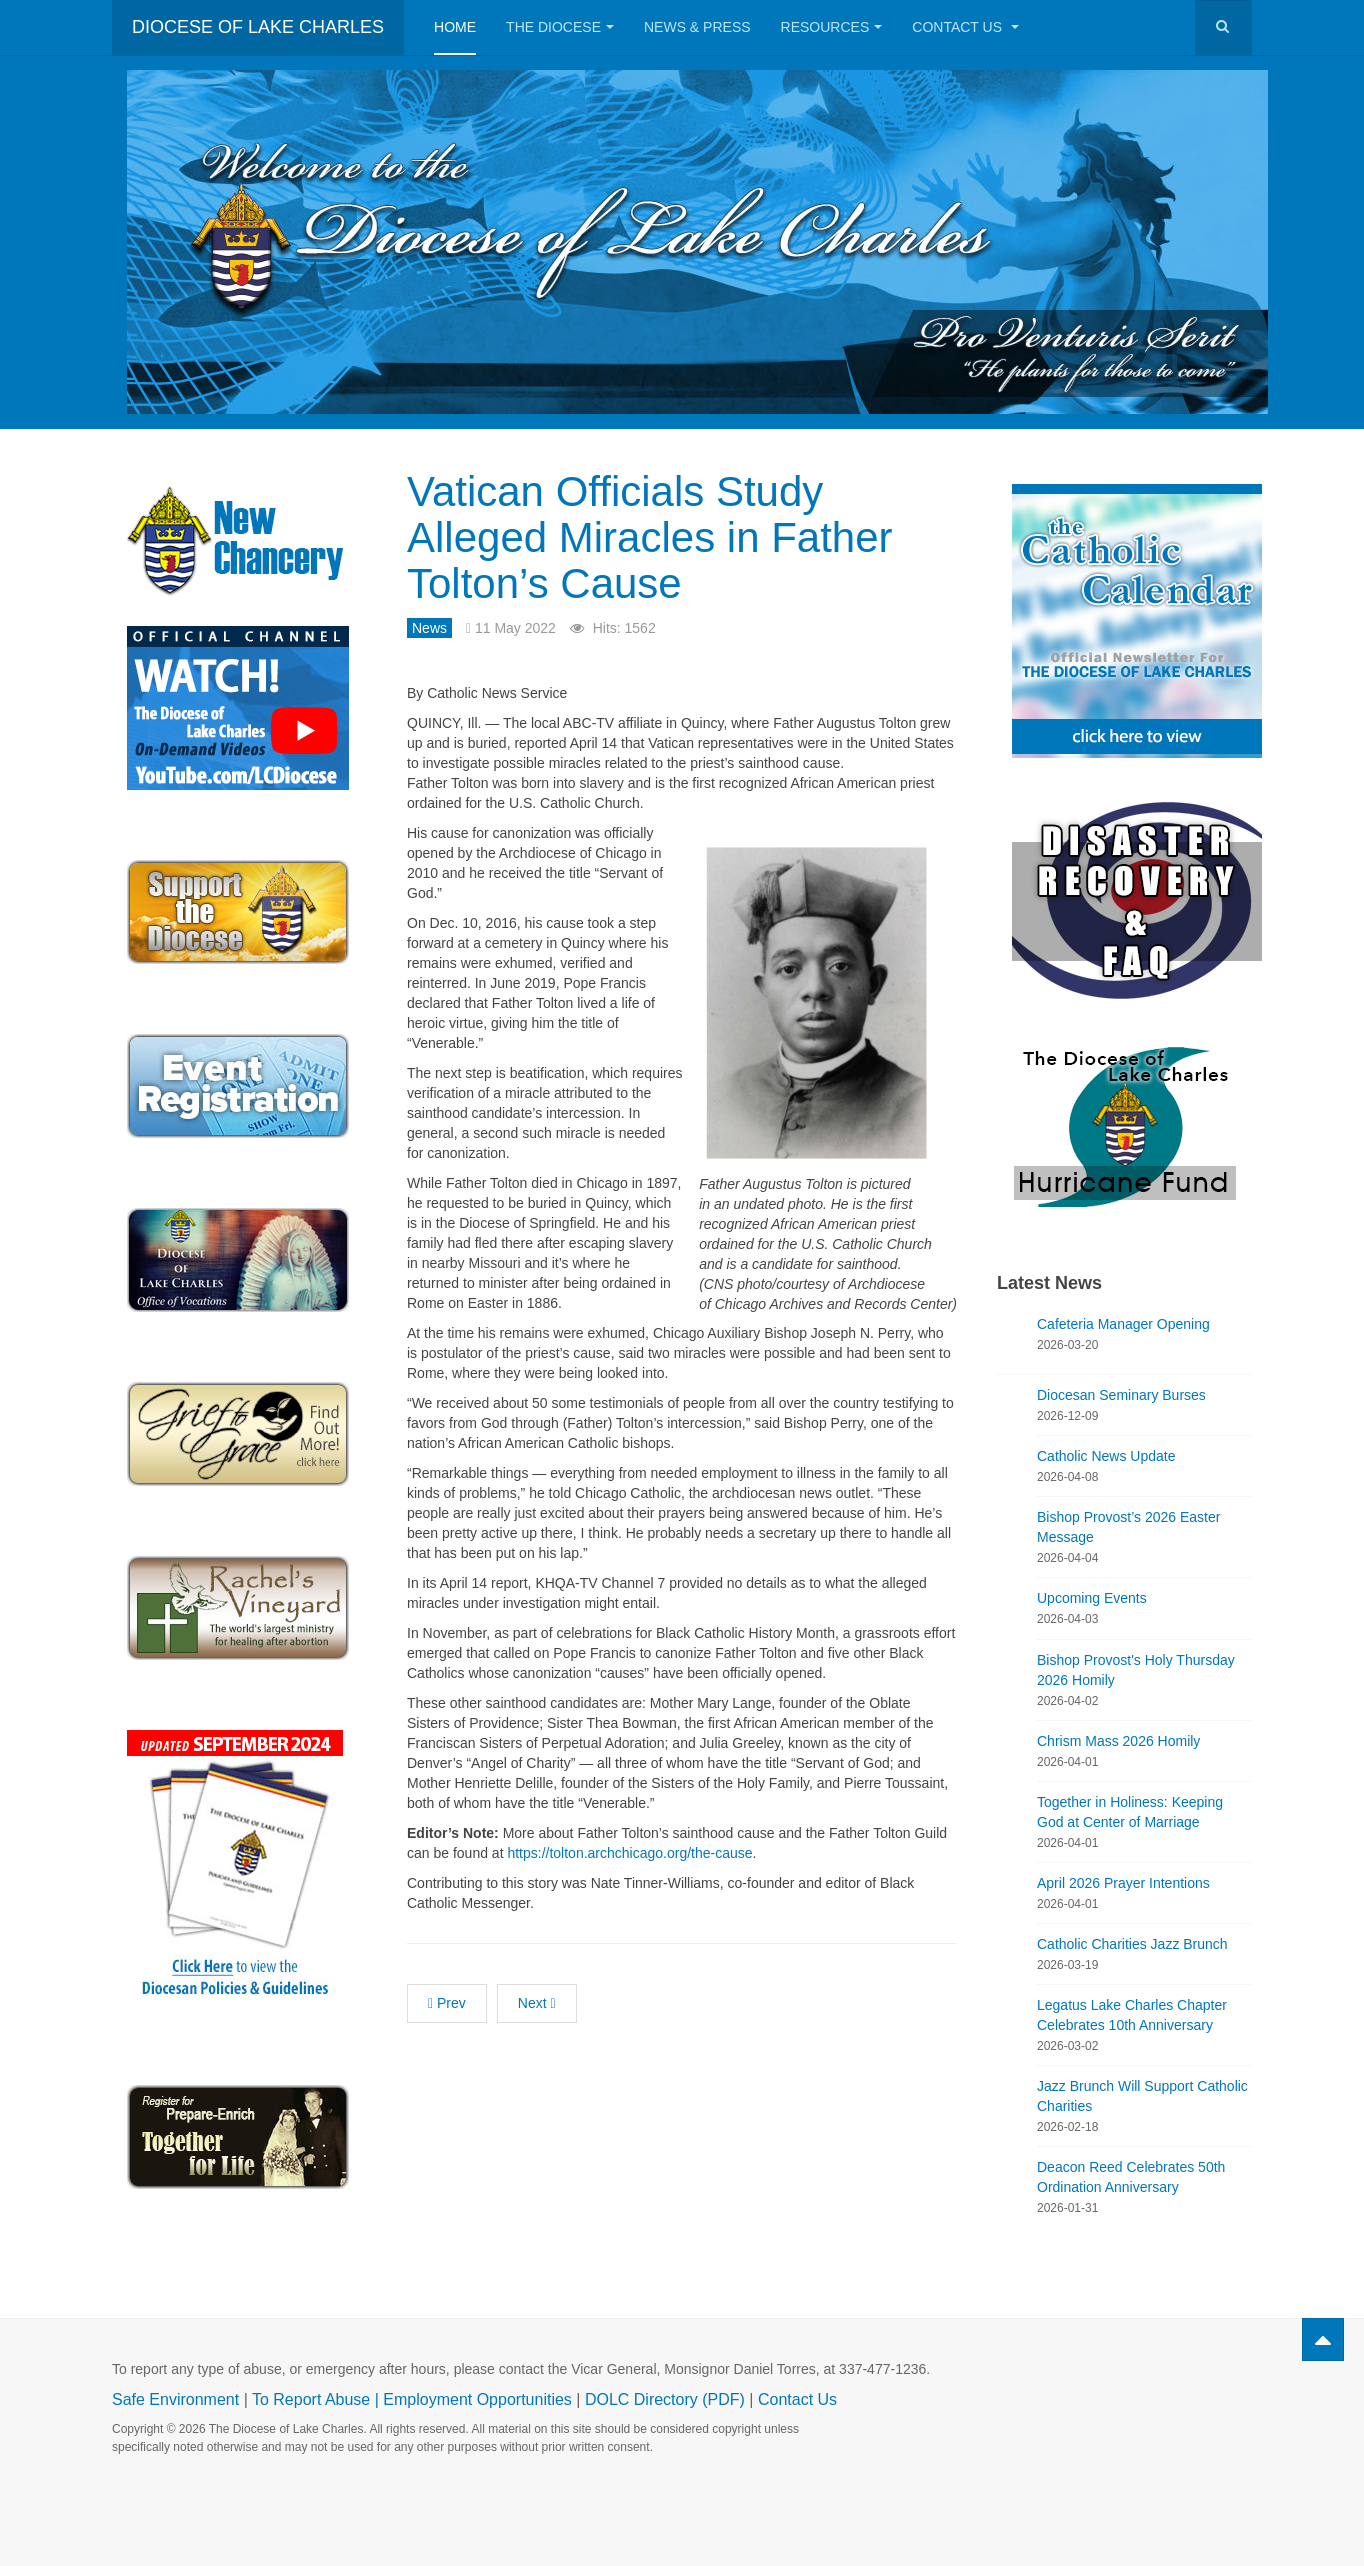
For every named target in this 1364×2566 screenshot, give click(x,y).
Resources (832, 27)
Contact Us (965, 27)
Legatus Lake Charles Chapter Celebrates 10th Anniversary (1132, 2015)
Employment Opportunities (477, 2399)
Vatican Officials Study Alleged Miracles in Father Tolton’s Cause (650, 537)
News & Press (697, 27)
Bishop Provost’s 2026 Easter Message (1128, 1527)
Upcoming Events (1092, 1598)
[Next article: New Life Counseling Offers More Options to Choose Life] (537, 2003)
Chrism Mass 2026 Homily (1118, 1741)
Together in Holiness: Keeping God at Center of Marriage (1130, 1812)
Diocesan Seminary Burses (1121, 1395)
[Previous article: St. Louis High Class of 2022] (447, 2003)
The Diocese (560, 27)
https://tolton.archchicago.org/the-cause (629, 1853)
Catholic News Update (1106, 1456)
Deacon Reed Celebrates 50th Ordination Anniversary (1131, 2177)
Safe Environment (175, 2399)
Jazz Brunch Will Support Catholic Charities (1142, 2096)
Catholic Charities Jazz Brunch (1132, 1944)
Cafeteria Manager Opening (1123, 1324)
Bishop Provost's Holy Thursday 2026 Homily (1136, 1670)
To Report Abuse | (317, 2399)
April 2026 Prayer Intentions (1123, 1883)
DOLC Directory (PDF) (665, 2399)
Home (455, 27)
